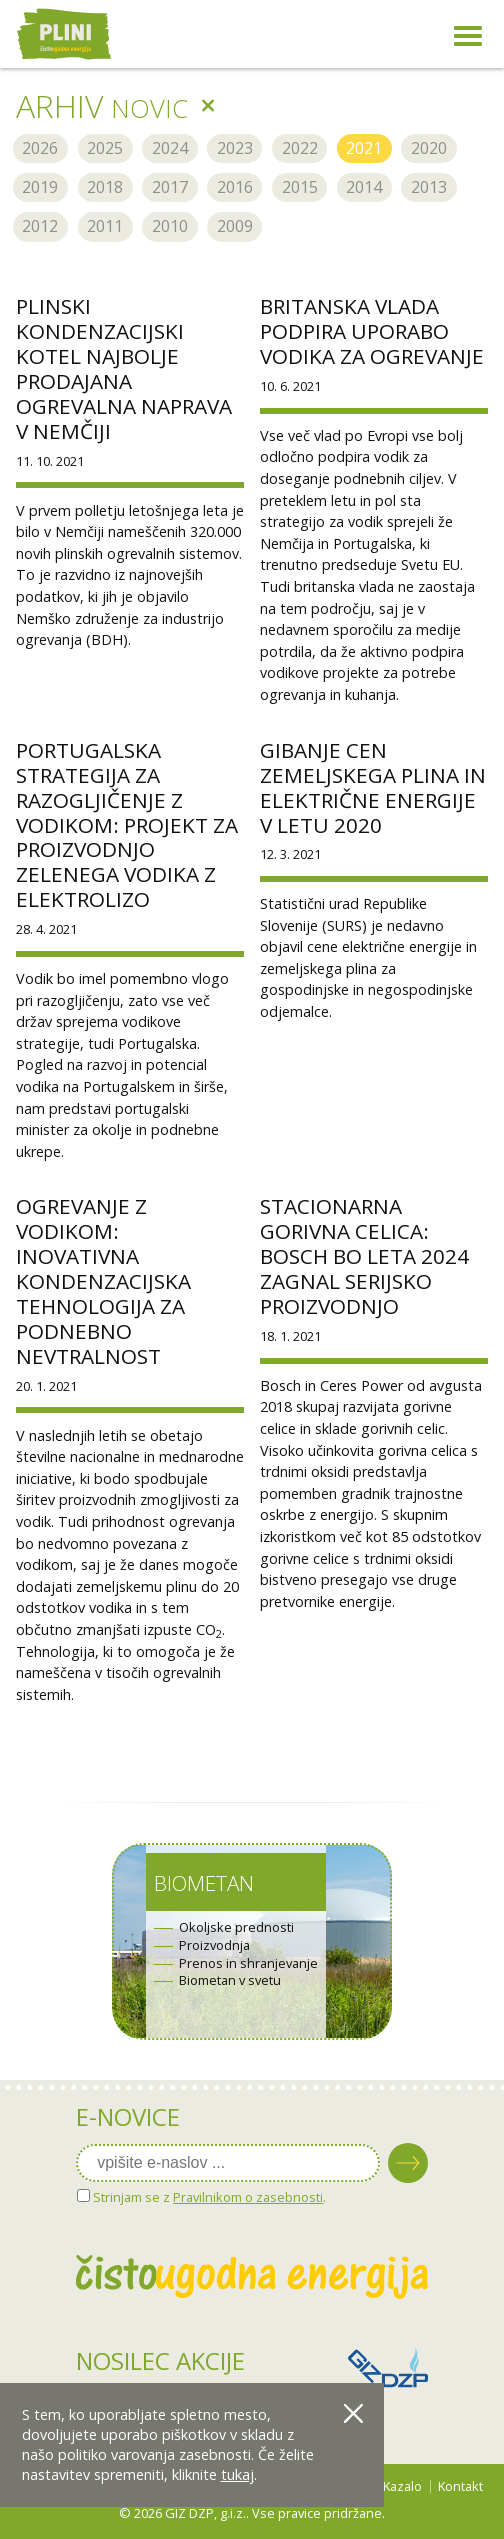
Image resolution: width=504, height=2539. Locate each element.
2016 (235, 187)
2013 (429, 187)
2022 (300, 148)
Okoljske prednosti (236, 1927)
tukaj (237, 2474)
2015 (300, 187)
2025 (105, 148)
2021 (364, 148)
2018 (105, 187)
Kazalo (402, 2486)
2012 (40, 226)
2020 (429, 148)
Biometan (204, 1883)
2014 (364, 187)
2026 (40, 148)
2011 (105, 226)
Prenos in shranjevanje (248, 1963)
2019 (40, 187)
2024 (170, 148)
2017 (170, 187)
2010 (170, 226)
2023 (235, 148)
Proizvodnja (214, 1945)
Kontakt (460, 2486)
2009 (235, 226)
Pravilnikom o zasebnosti (248, 2197)
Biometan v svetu (230, 1980)
